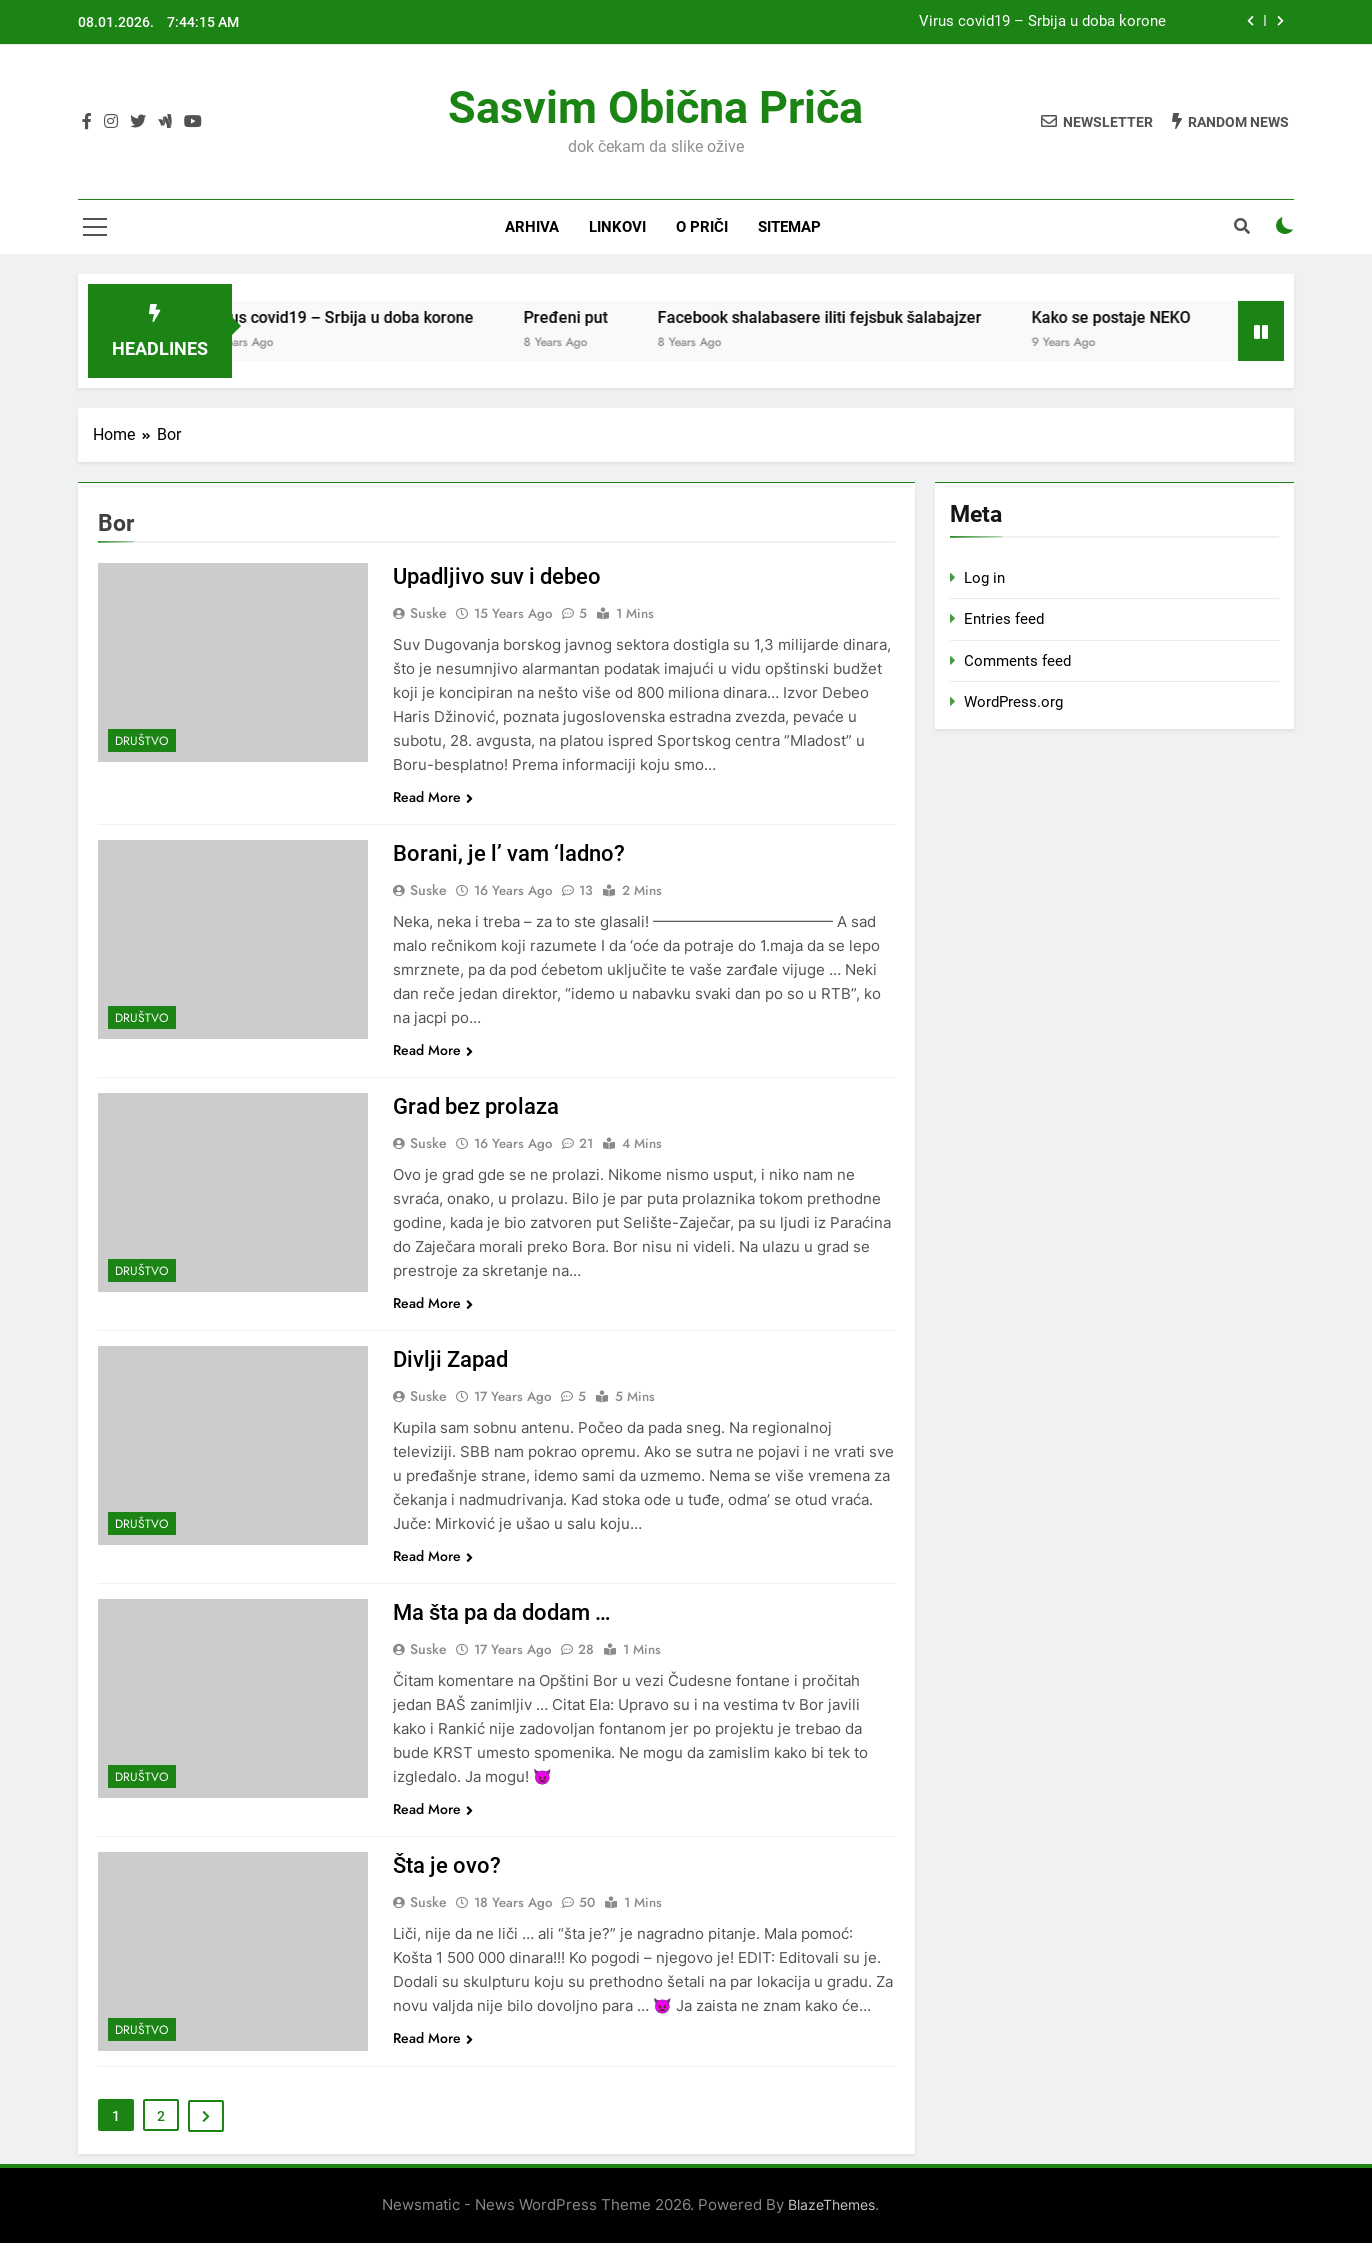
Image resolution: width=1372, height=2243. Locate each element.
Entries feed (1004, 619)
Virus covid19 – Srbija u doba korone (1042, 22)
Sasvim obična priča (655, 107)
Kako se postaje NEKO (1130, 317)
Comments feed (1017, 661)
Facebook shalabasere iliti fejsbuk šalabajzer (839, 317)
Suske (428, 613)
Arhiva (532, 227)
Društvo (142, 741)
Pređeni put (585, 317)
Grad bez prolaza (476, 1106)
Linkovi (617, 227)
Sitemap (789, 227)
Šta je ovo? (447, 1865)
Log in (984, 578)
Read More (433, 797)
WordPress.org (1013, 702)
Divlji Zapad (450, 1359)
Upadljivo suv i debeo (497, 576)
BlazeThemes (831, 2204)
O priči (702, 227)
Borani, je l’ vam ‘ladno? (509, 853)
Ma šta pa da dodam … (502, 1612)
